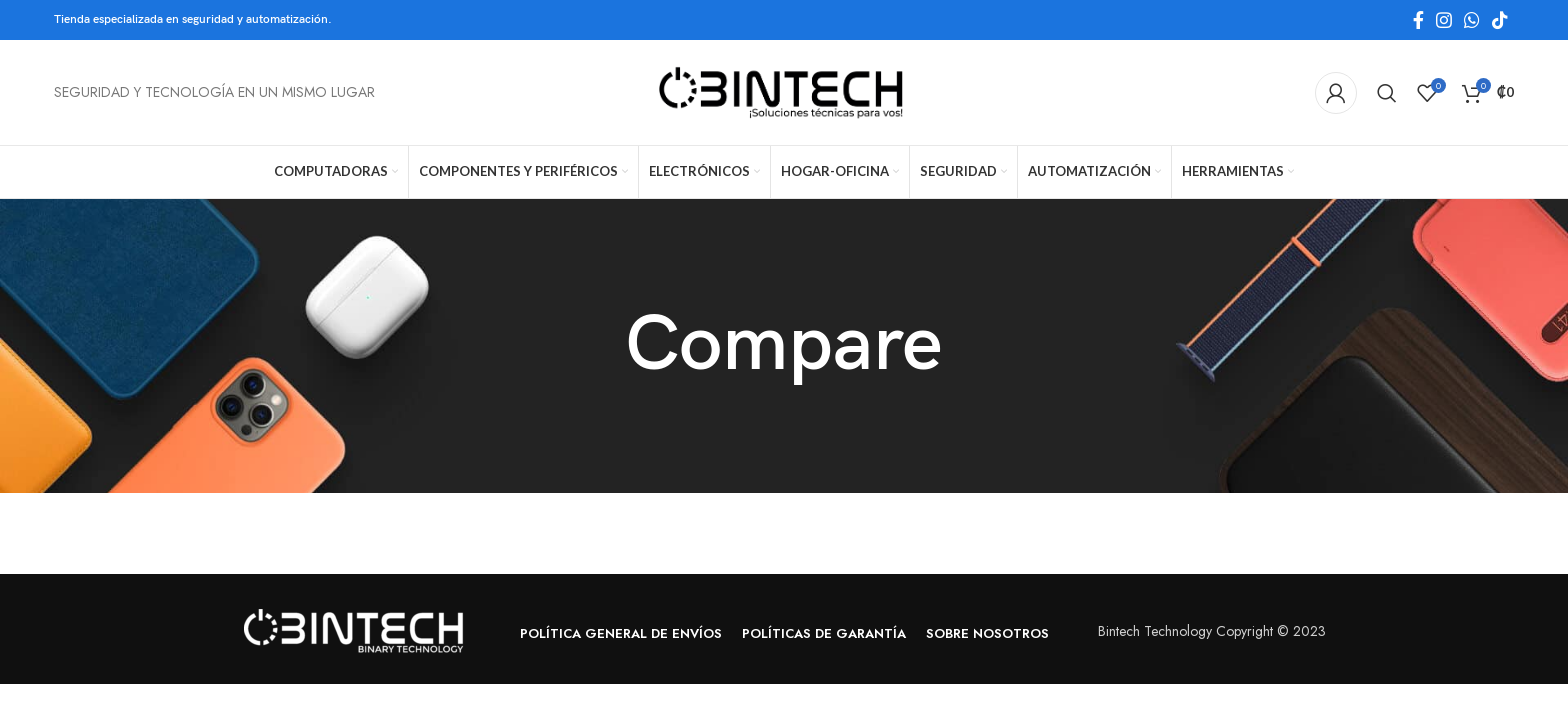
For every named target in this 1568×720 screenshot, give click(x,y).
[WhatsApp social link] (1472, 20)
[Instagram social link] (1444, 20)
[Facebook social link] (1418, 20)
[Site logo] (784, 91)
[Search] (1387, 93)
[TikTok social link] (1500, 20)
